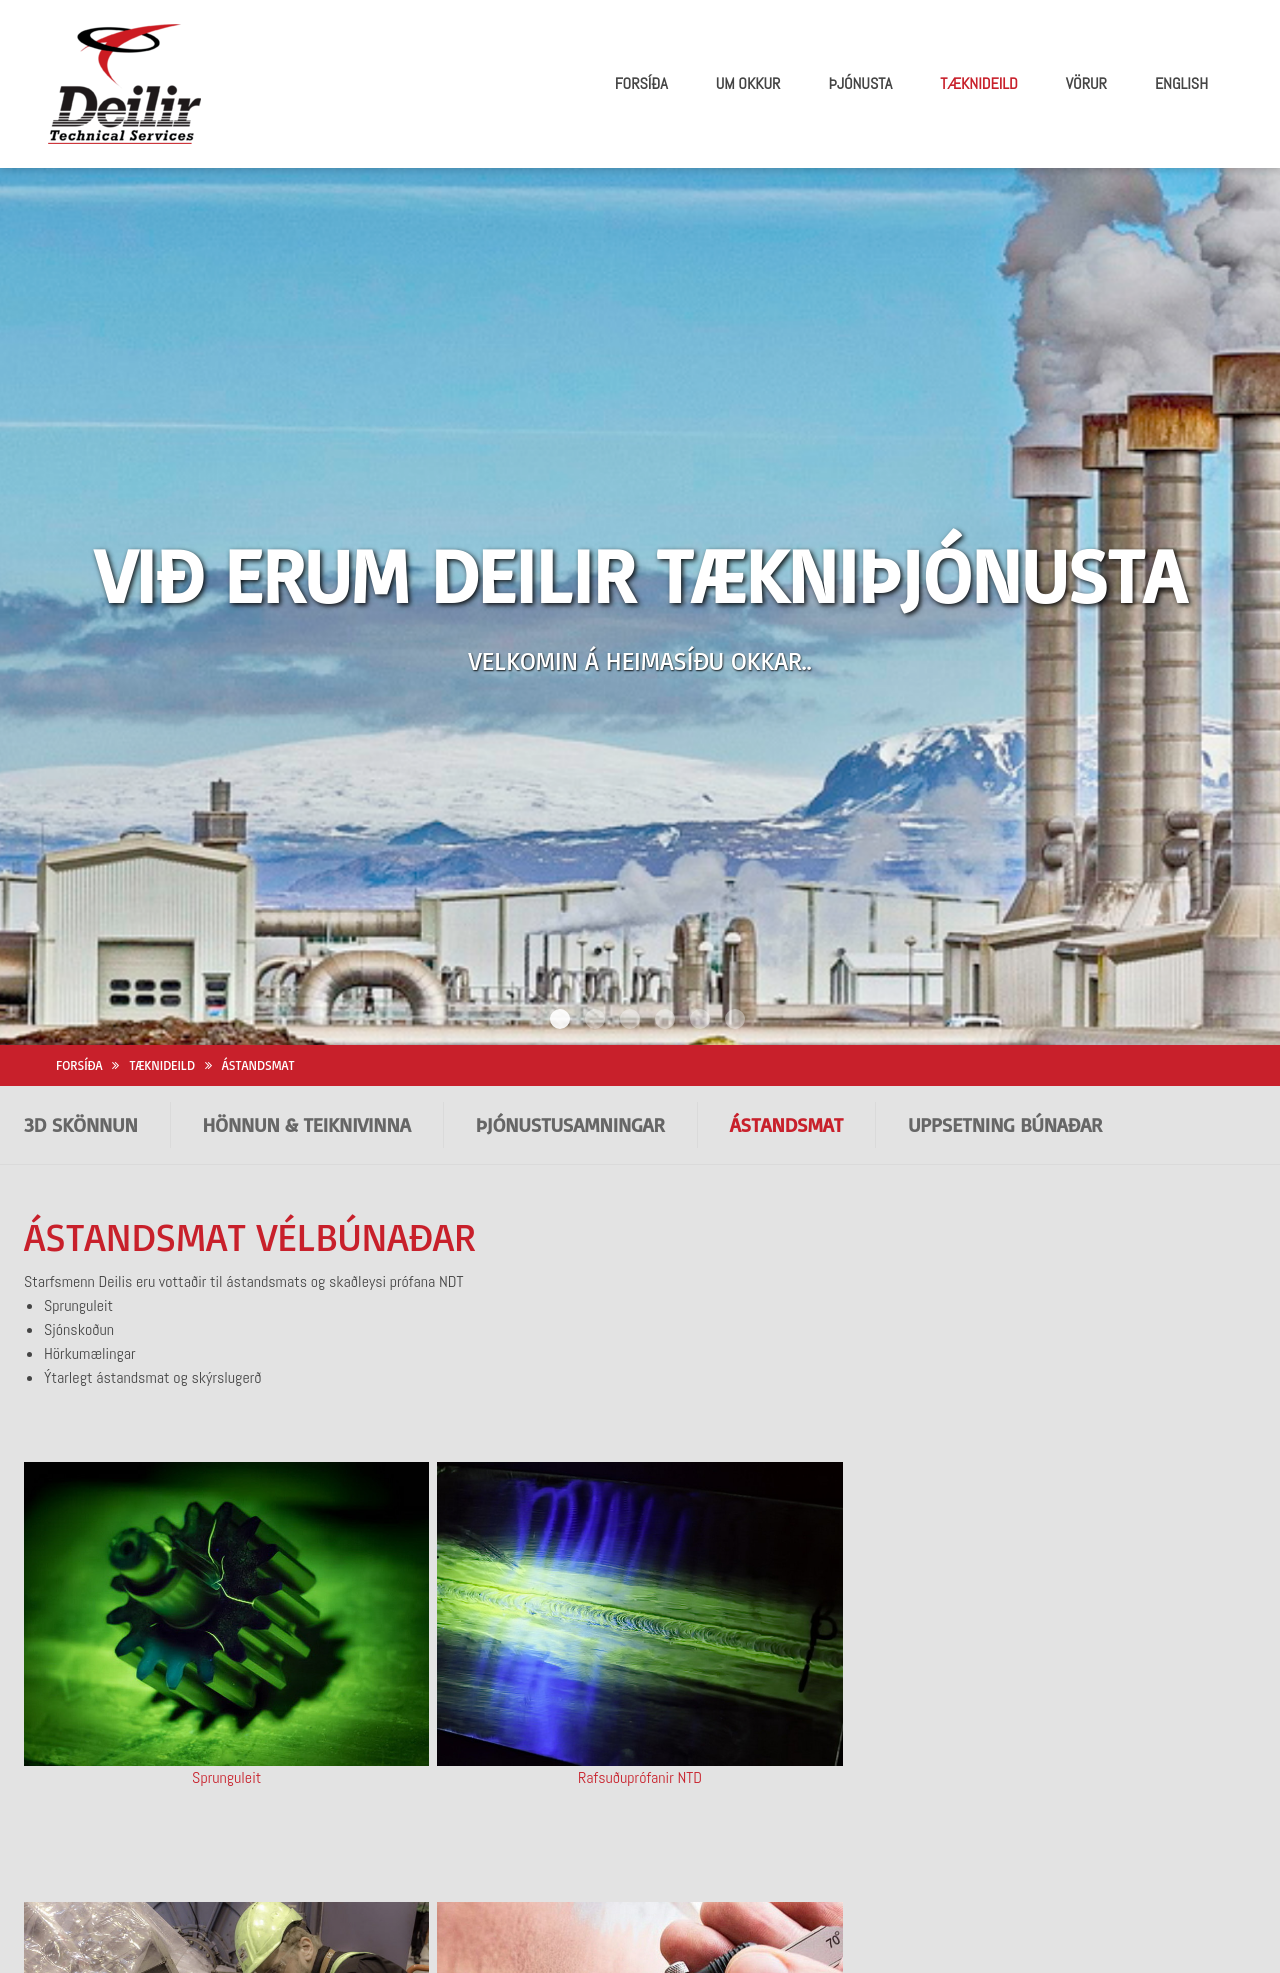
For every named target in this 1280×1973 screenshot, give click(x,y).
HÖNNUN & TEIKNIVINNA (307, 977)
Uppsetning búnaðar (1005, 977)
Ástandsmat (258, 918)
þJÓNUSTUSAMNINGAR (570, 977)
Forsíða (79, 918)
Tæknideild (161, 918)
